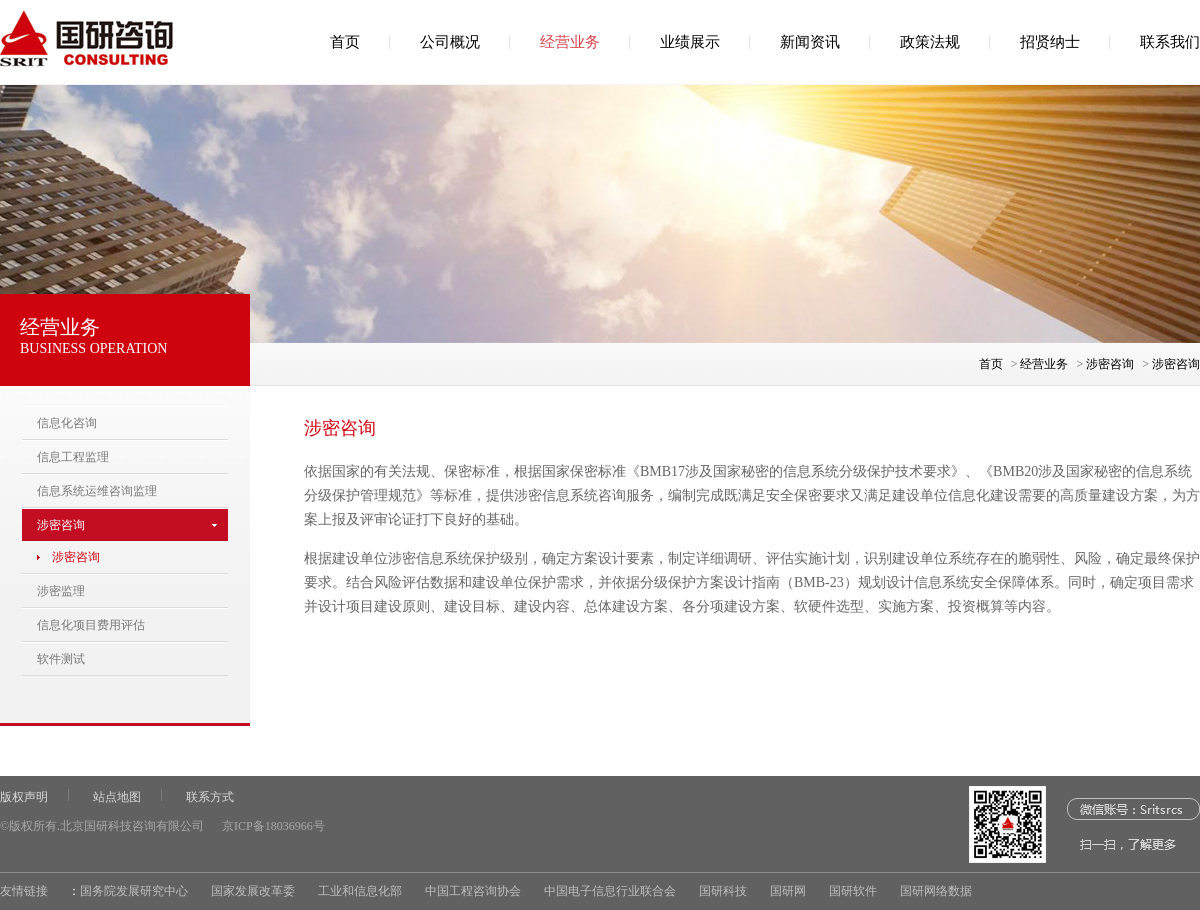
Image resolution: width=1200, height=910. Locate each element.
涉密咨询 (1110, 364)
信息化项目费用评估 (91, 625)
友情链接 (24, 891)
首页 (345, 42)
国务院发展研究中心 (134, 891)
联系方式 (210, 797)
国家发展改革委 (253, 891)
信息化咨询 (67, 423)
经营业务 (570, 42)
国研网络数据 (936, 891)
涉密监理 (61, 591)
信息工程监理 (73, 457)
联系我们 (1170, 42)
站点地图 (117, 797)
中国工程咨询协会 (473, 891)
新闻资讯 (810, 42)
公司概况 (450, 42)
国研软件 (853, 891)
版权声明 (24, 797)
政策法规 (930, 42)
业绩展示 (690, 42)
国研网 (788, 891)
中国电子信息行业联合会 (610, 891)
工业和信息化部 (360, 891)
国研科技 (723, 891)
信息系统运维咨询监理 (97, 491)
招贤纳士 (1050, 42)
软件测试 (61, 659)
